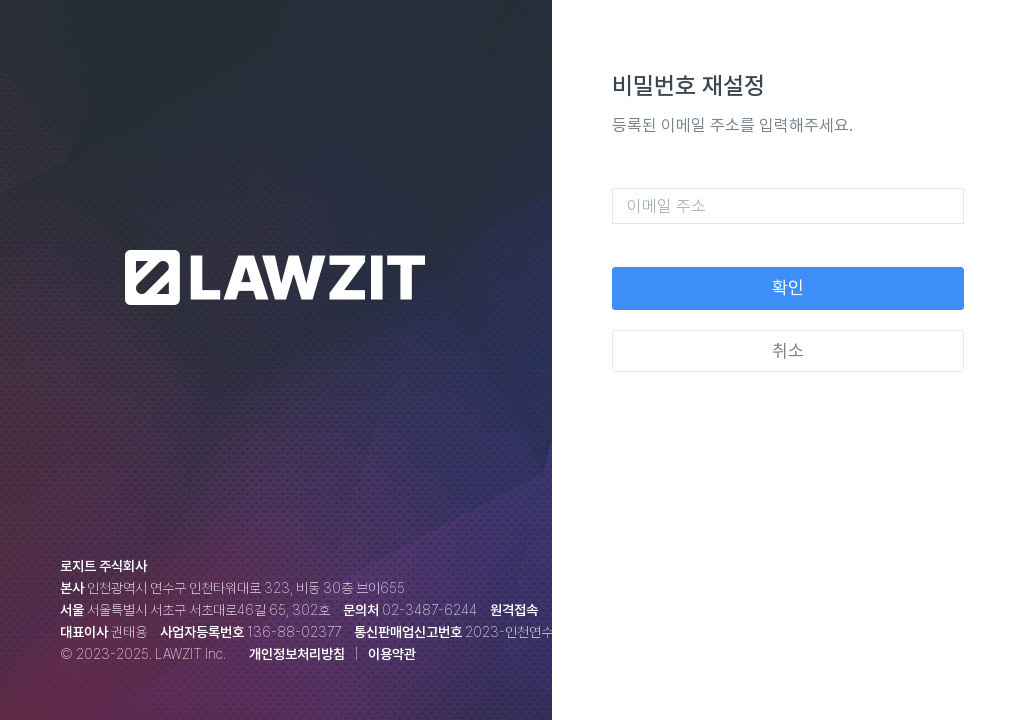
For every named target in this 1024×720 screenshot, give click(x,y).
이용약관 (392, 654)
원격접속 (514, 610)
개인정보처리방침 (297, 654)
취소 (788, 350)
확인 (788, 287)
